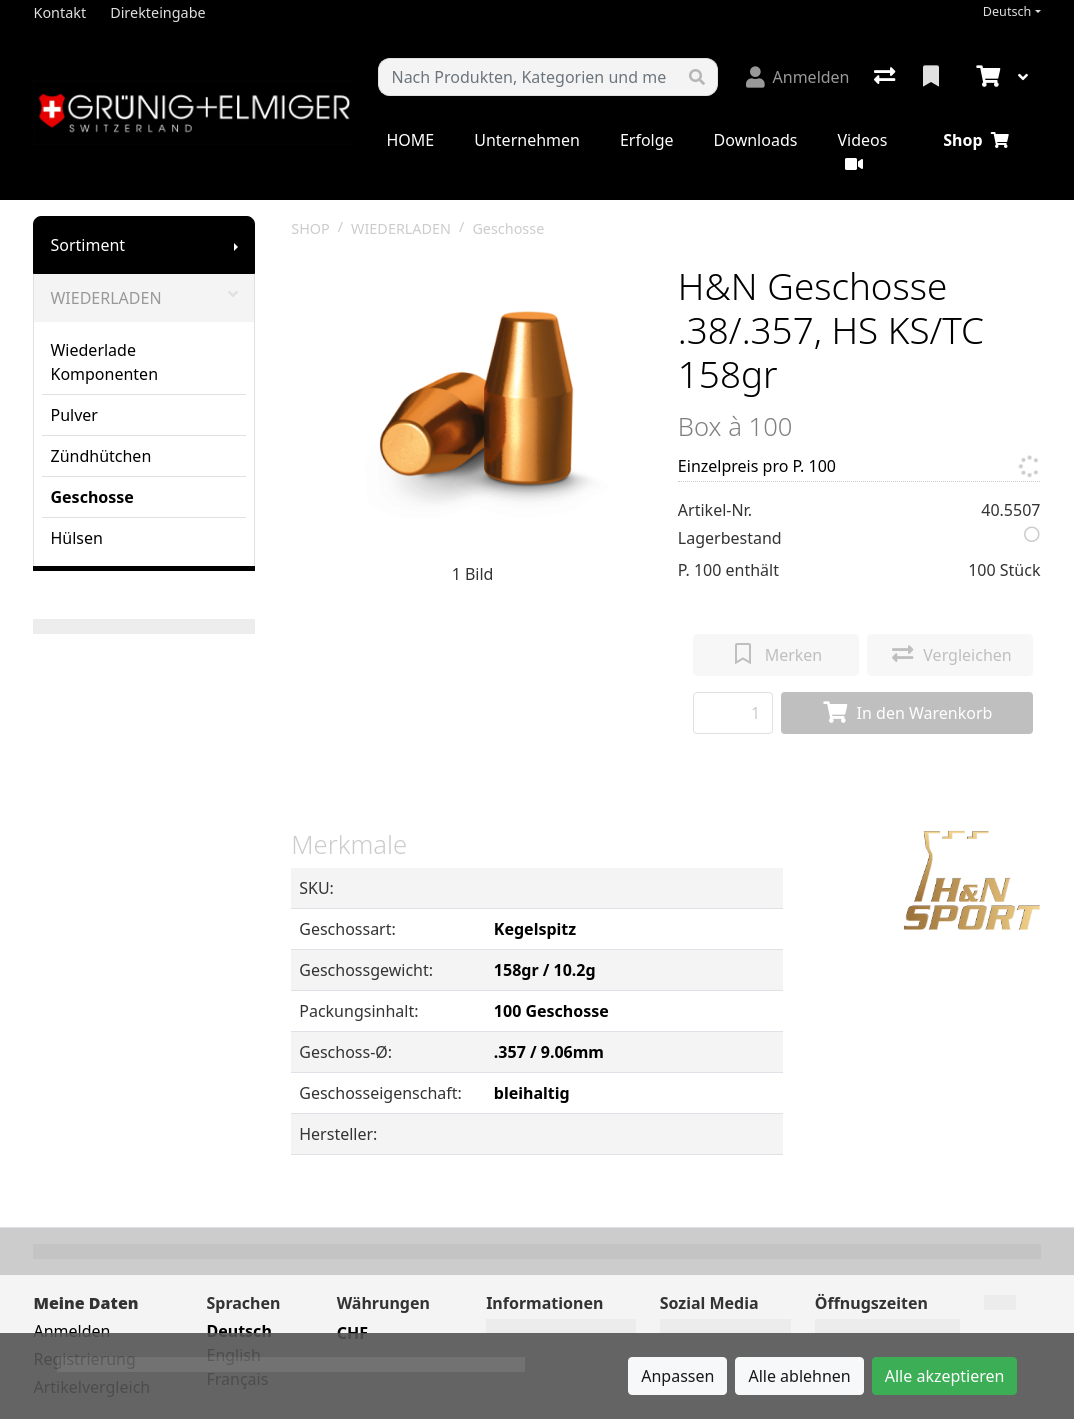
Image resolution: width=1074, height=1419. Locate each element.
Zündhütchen (100, 456)
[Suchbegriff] (527, 77)
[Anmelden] (798, 77)
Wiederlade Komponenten (104, 362)
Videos (862, 150)
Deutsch (1007, 11)
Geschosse (91, 497)
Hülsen (76, 538)
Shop (975, 140)
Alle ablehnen (799, 1376)
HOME (410, 140)
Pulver (73, 415)
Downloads (756, 140)
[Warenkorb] (986, 77)
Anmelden (71, 1331)
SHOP (310, 228)
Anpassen (677, 1376)
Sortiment (87, 245)
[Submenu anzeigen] (236, 245)
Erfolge (647, 140)
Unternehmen (527, 140)
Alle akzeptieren (945, 1376)
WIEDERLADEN (144, 298)
